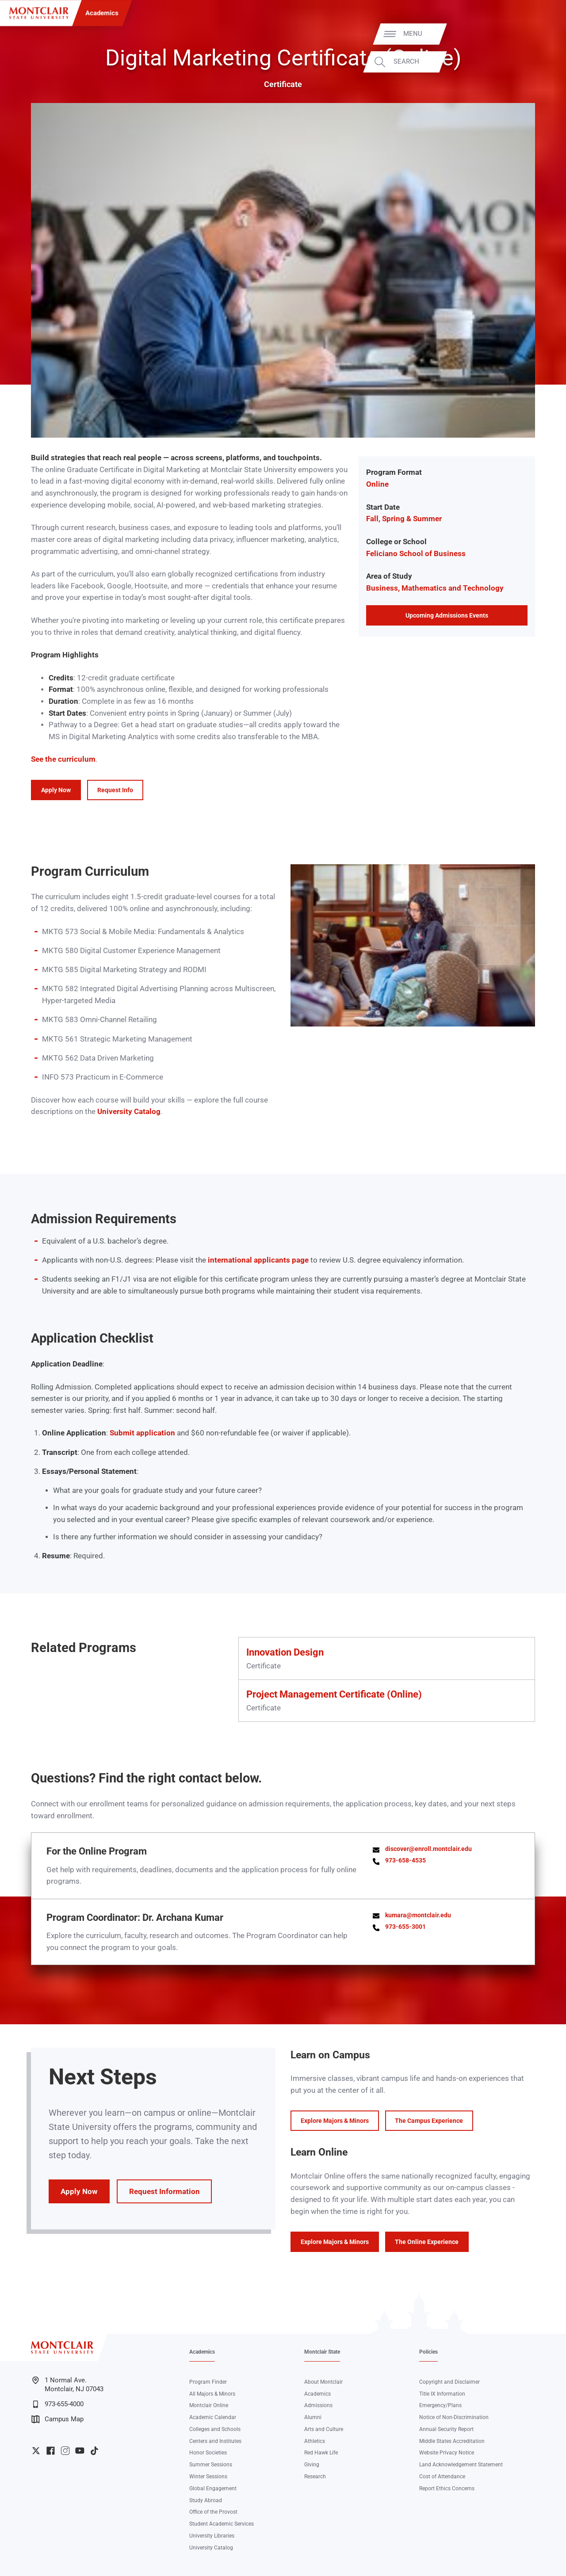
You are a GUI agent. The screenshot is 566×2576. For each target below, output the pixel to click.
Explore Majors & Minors (335, 2120)
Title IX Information (442, 2394)
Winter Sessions (208, 2476)
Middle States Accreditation (452, 2441)
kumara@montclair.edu (418, 1915)
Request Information (164, 2191)
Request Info (115, 790)
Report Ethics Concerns (446, 2488)
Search (534, 61)
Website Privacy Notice (446, 2453)
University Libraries (211, 2536)
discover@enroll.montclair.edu (428, 1848)
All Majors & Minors (212, 2394)
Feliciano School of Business (416, 554)
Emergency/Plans (440, 2405)
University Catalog (129, 1111)
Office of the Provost (213, 2512)
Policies (428, 2352)
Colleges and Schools (215, 2429)
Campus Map (57, 2419)
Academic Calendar (212, 2417)
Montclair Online (208, 2405)
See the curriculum (63, 759)
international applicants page (258, 1260)
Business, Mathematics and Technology (435, 588)
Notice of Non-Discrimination (454, 2417)
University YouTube (79, 2450)
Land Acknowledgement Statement (461, 2465)
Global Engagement (213, 2488)
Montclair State (322, 2352)
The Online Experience (427, 2241)
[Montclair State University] (39, 13)
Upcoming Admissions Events (446, 615)
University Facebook (50, 2450)
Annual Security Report (446, 2429)
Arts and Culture (323, 2429)
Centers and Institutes (215, 2441)
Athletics (314, 2441)
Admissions (318, 2405)
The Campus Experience (429, 2120)
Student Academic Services (221, 2524)
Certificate (283, 84)
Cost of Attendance (442, 2476)
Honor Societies (208, 2453)
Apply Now (56, 790)
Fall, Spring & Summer (404, 519)
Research (315, 2476)
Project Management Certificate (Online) (334, 1694)
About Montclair (323, 2382)
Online (377, 484)
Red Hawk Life (321, 2453)
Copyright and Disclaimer (449, 2382)
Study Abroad (205, 2500)
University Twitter (36, 2450)
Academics (102, 13)
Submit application (142, 1433)
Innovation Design (285, 1652)
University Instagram (65, 2450)
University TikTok (94, 2450)
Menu (540, 34)
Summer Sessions (210, 2465)
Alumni (312, 2417)
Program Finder (208, 2382)
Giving (311, 2465)
